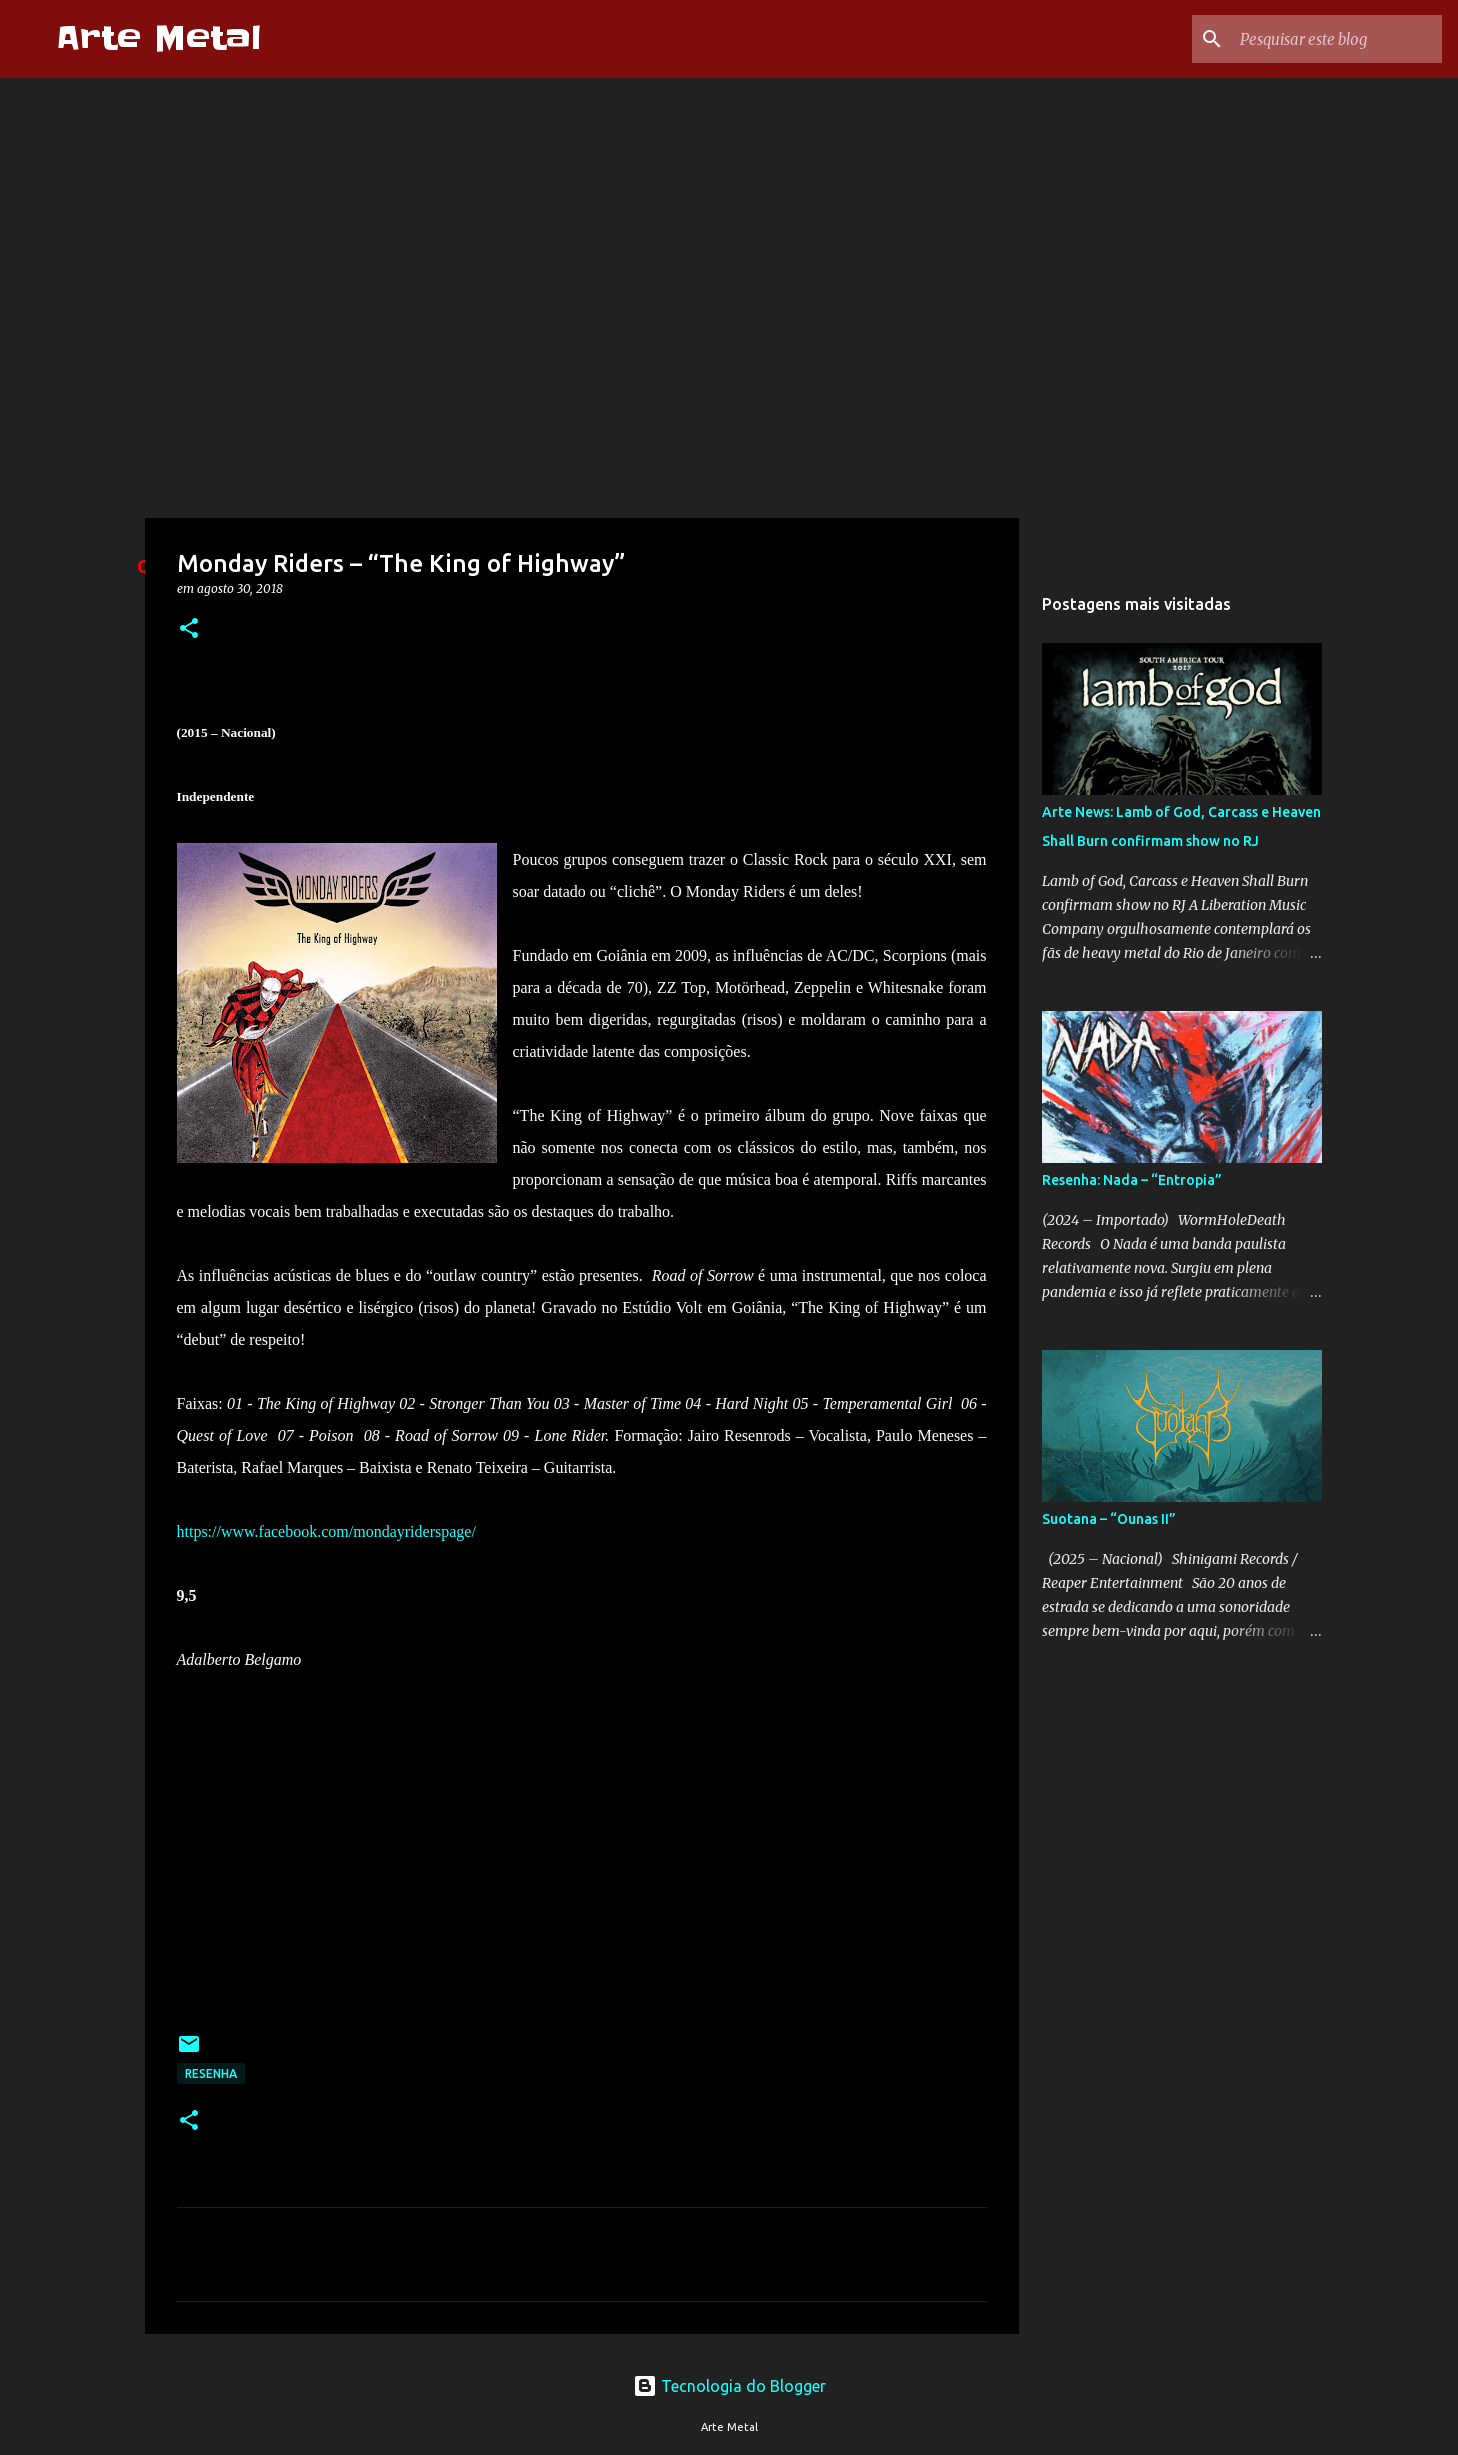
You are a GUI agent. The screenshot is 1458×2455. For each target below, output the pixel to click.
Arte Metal (158, 38)
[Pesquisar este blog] (1337, 39)
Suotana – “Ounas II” (1109, 1519)
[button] (189, 629)
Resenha (211, 2073)
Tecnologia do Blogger (729, 2386)
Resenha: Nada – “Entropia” (1132, 1180)
